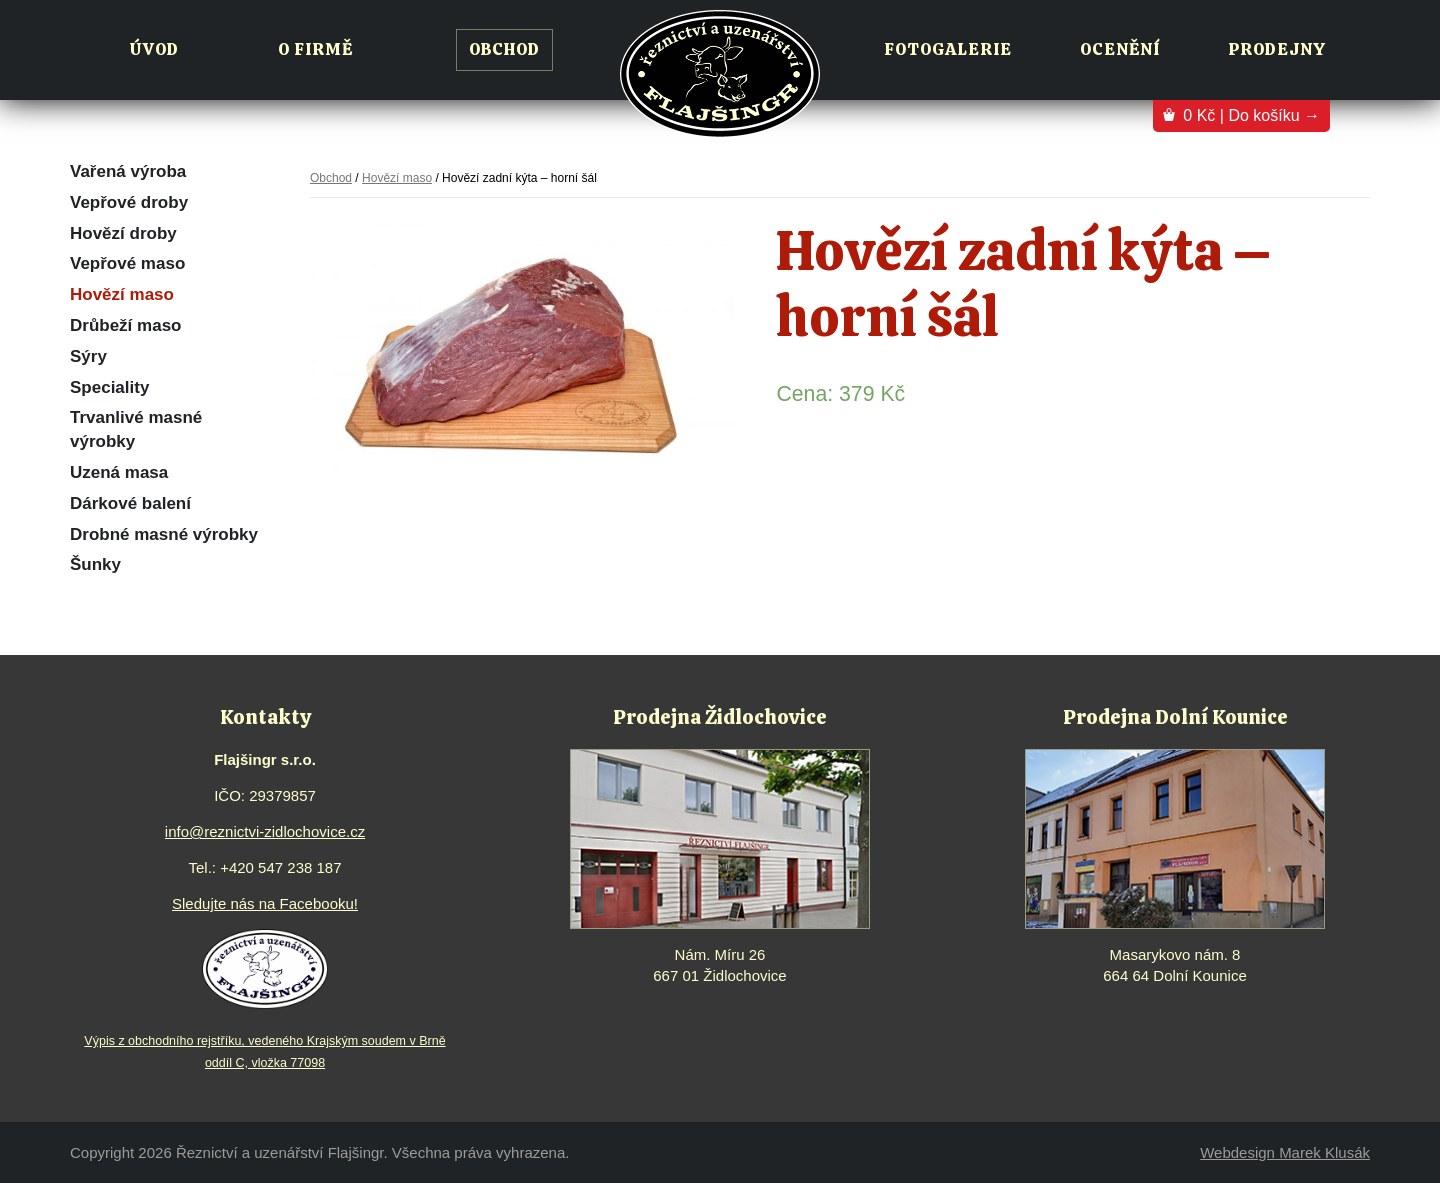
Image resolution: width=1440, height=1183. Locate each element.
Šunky (95, 564)
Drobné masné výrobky (164, 534)
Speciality (109, 387)
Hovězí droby (123, 233)
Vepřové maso (127, 263)
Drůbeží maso (125, 325)
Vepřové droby (129, 202)
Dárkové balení (130, 503)
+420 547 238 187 (280, 867)
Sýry (88, 356)
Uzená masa (119, 472)
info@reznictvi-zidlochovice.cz (265, 831)
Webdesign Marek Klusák (1285, 1152)
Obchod (331, 178)
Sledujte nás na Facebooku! (265, 903)
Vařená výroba (128, 171)
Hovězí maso (122, 294)
